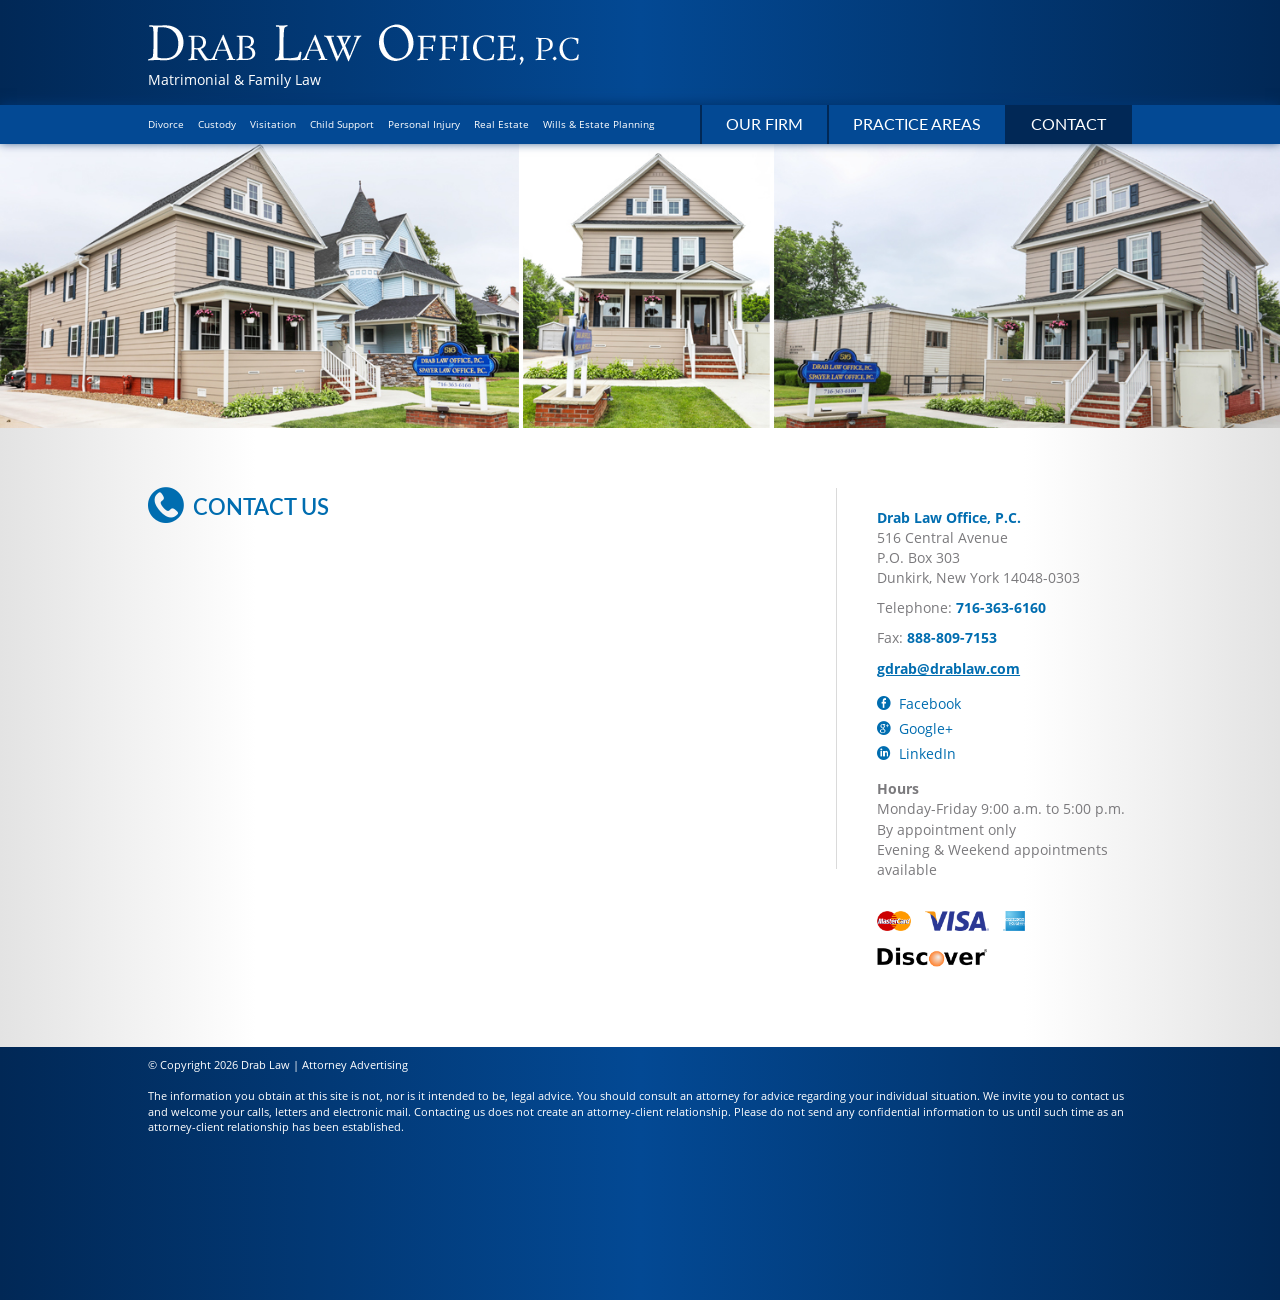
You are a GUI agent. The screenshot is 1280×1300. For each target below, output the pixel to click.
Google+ (915, 728)
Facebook (919, 703)
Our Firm (764, 123)
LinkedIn (916, 753)
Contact (1068, 123)
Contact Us (238, 506)
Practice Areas (917, 123)
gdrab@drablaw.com (948, 668)
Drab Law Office (363, 44)
